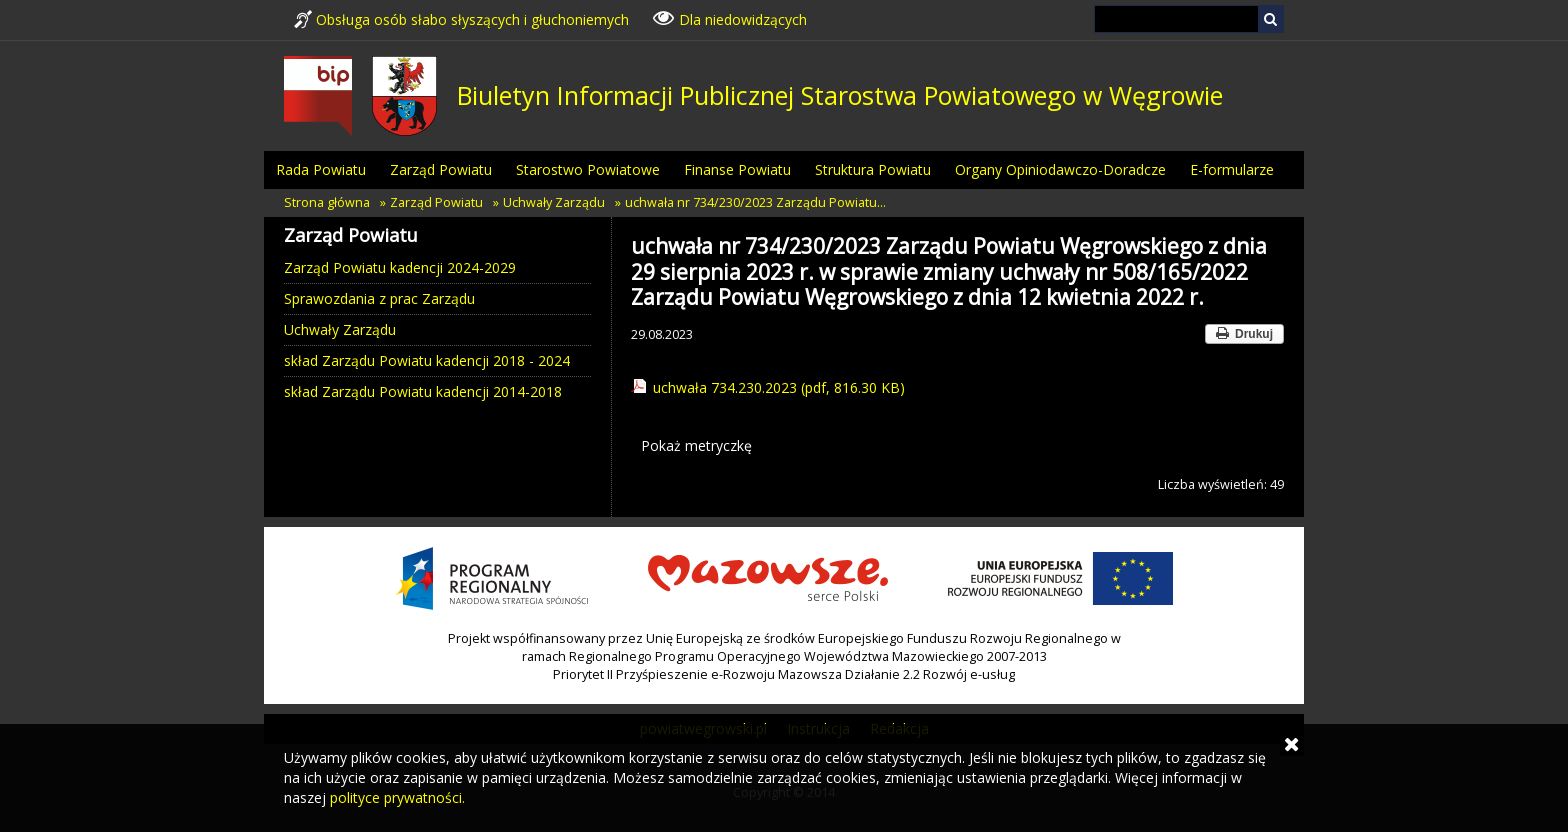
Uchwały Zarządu (554, 202)
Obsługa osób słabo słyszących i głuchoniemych (461, 19)
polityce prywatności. (397, 797)
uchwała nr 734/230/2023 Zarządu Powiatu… (755, 202)
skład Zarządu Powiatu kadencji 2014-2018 (423, 391)
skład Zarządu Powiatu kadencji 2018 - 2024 (427, 360)
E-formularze (1232, 169)
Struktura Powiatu (873, 169)
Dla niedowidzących (730, 18)
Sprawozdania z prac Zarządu (379, 298)
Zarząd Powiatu (441, 169)
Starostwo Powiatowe (588, 169)
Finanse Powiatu (737, 169)
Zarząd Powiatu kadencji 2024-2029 (400, 267)
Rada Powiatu (321, 169)
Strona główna (327, 202)
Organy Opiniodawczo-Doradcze (1060, 169)
